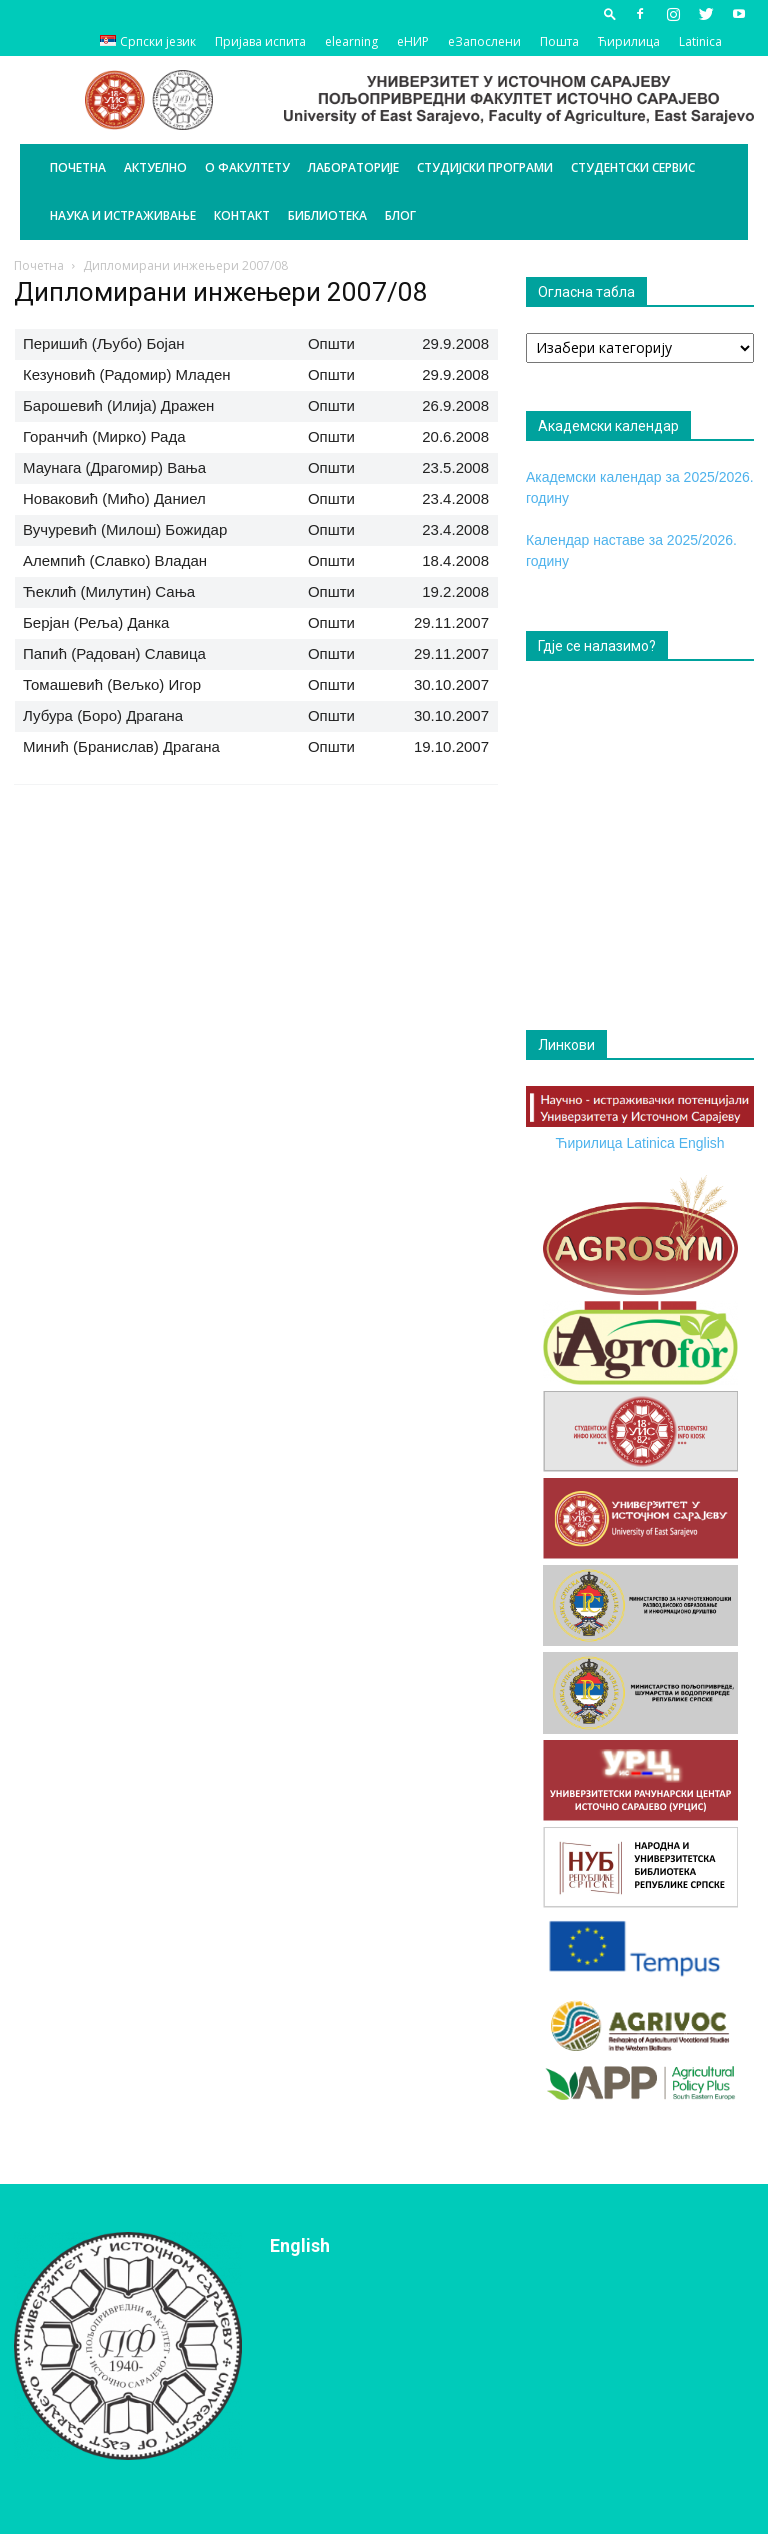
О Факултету (247, 167)
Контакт (242, 215)
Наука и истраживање (123, 215)
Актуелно (155, 167)
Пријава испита (260, 41)
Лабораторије (353, 167)
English (702, 1143)
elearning (351, 41)
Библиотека (327, 215)
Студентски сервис (633, 167)
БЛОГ (400, 215)
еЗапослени (484, 41)
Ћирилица (629, 41)
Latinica (700, 41)
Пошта (559, 41)
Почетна (78, 167)
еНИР (413, 41)
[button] (610, 13)
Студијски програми (485, 167)
